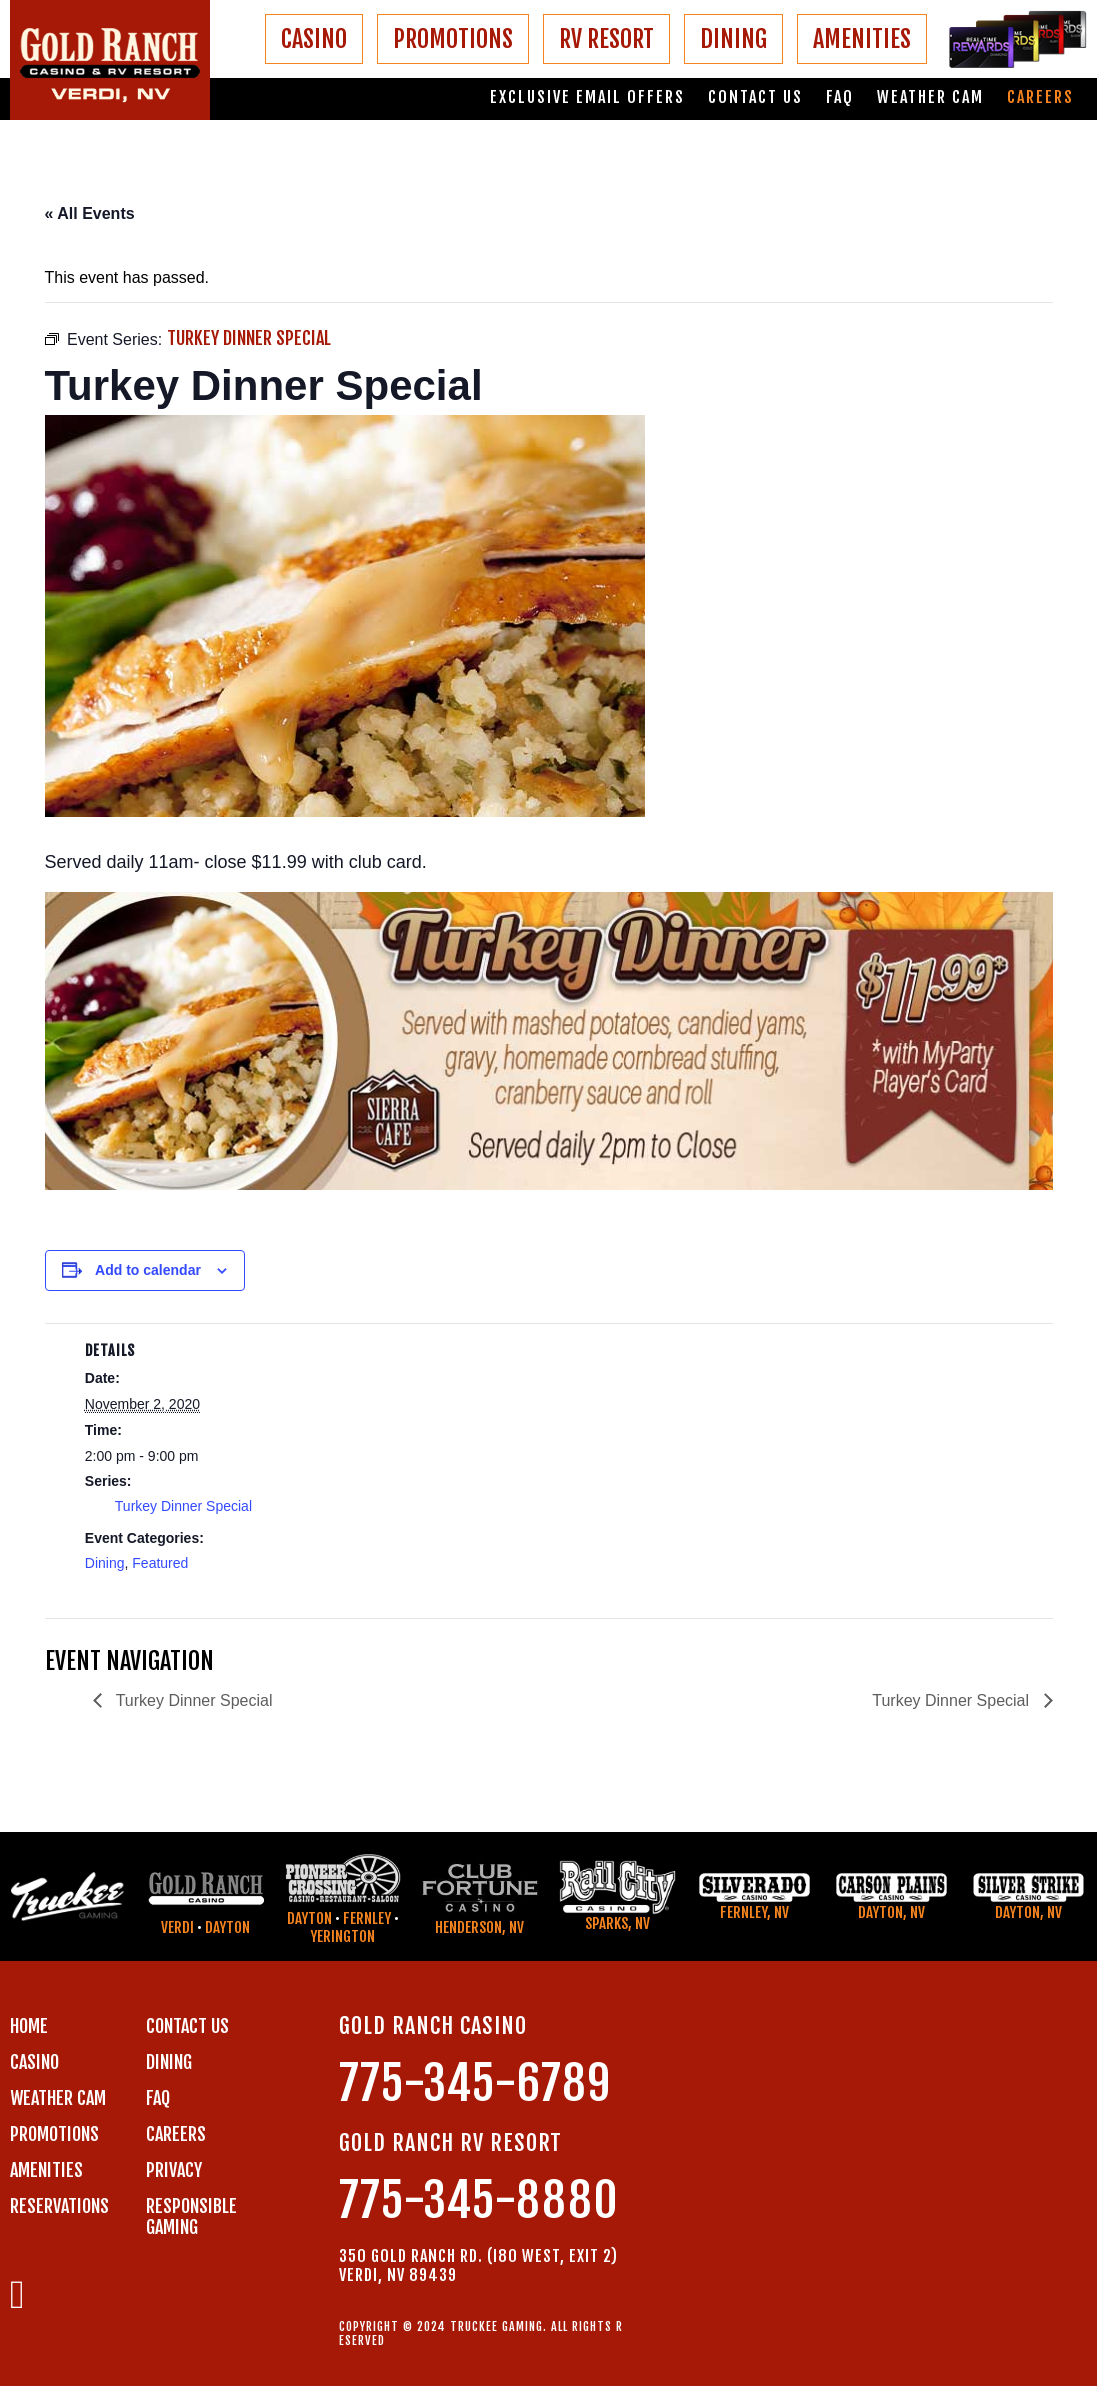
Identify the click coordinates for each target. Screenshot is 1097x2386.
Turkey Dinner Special (183, 1506)
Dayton (227, 1927)
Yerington (342, 1936)
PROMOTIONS (453, 39)
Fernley (367, 1918)
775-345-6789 (475, 2083)
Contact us (755, 97)
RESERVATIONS (59, 2206)
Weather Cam (930, 97)
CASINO (314, 39)
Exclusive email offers (587, 97)
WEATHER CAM (58, 2098)
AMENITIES (862, 39)
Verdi (177, 1927)
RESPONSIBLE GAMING (191, 2216)
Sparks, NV (617, 1923)
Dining (105, 1563)
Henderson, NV (479, 1927)
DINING (733, 39)
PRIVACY (174, 2170)
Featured (160, 1563)
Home (29, 2026)
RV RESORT (606, 39)
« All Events (90, 213)
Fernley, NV (754, 1912)
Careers (1040, 97)
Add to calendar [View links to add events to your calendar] (148, 1270)
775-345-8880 (479, 2200)
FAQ (840, 97)
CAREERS (176, 2134)
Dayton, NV (891, 1912)
